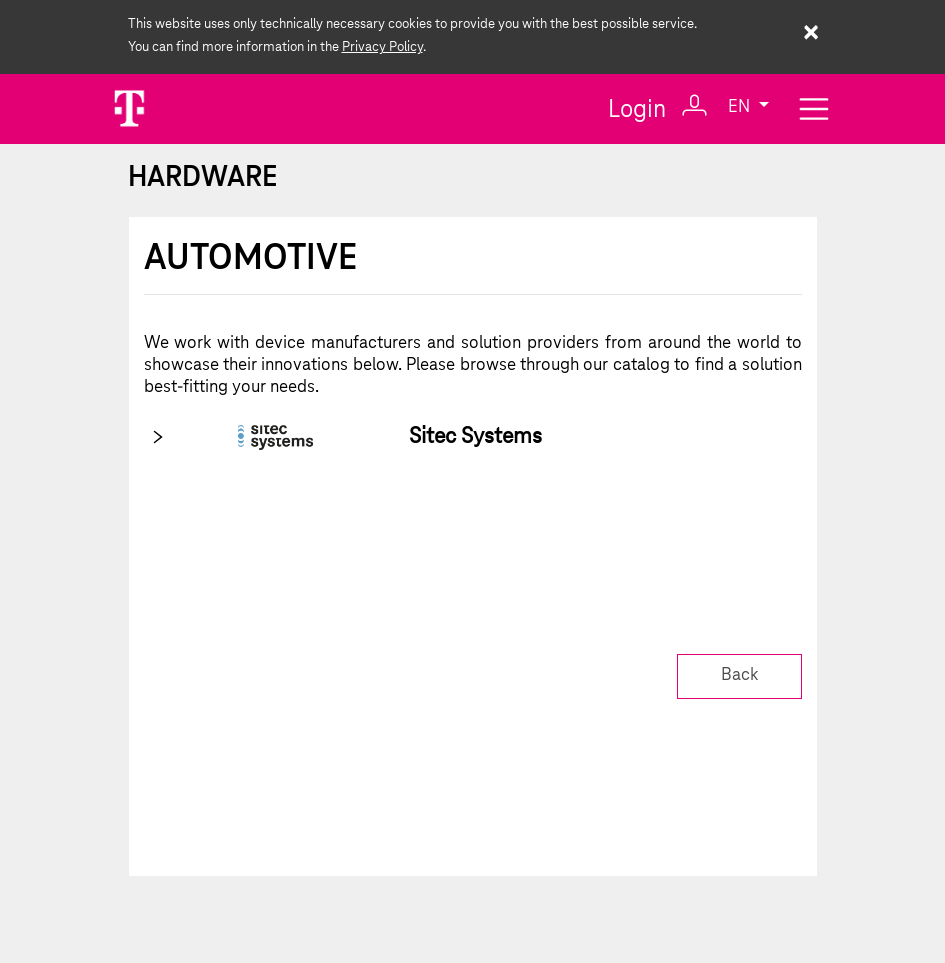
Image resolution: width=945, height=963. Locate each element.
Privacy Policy (382, 47)
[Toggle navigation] (814, 108)
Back (739, 675)
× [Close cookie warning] (810, 34)
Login (658, 108)
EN (741, 108)
